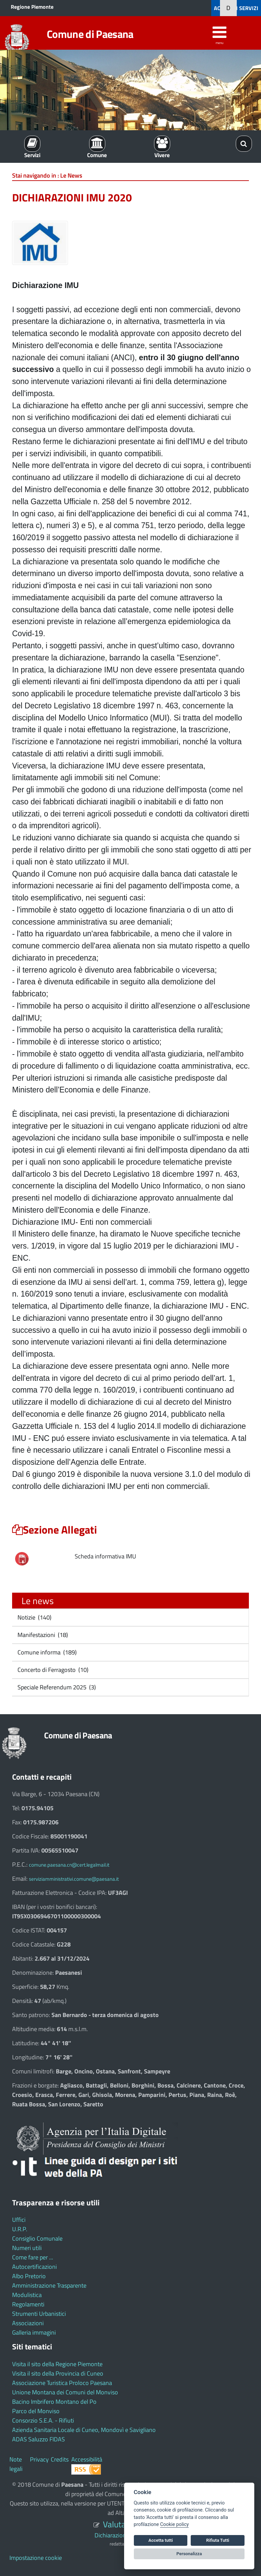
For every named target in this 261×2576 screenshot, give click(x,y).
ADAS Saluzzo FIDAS (38, 2439)
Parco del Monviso (36, 2411)
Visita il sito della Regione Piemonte (57, 2364)
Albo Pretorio (29, 2276)
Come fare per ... (32, 2257)
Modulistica (27, 2294)
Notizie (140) (33, 1617)
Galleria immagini (34, 2332)
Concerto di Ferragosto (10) (52, 1669)
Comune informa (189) (46, 1652)
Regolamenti (28, 2304)
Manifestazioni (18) (42, 1634)
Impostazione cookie (35, 2557)
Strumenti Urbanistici (39, 2313)
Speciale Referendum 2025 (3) (56, 1687)
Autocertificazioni (34, 2266)
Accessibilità (86, 2459)
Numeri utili (27, 2247)
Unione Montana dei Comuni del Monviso (65, 2392)
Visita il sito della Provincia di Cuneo (57, 2373)
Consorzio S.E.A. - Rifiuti (43, 2420)
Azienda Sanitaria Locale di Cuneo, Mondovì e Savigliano (84, 2429)
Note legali (16, 2464)
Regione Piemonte (32, 7)
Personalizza (189, 2553)
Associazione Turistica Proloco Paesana (62, 2382)
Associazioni (28, 2323)
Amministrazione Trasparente (49, 2285)
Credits (60, 2459)
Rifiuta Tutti (217, 2540)
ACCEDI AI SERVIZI (236, 8)
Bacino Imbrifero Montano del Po (54, 2401)
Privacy (39, 2459)
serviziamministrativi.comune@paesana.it (74, 1879)
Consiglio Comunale (37, 2238)
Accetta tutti (160, 2540)
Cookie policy (174, 2524)
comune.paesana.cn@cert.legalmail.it (69, 1865)
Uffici (19, 2219)
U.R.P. (19, 2229)
